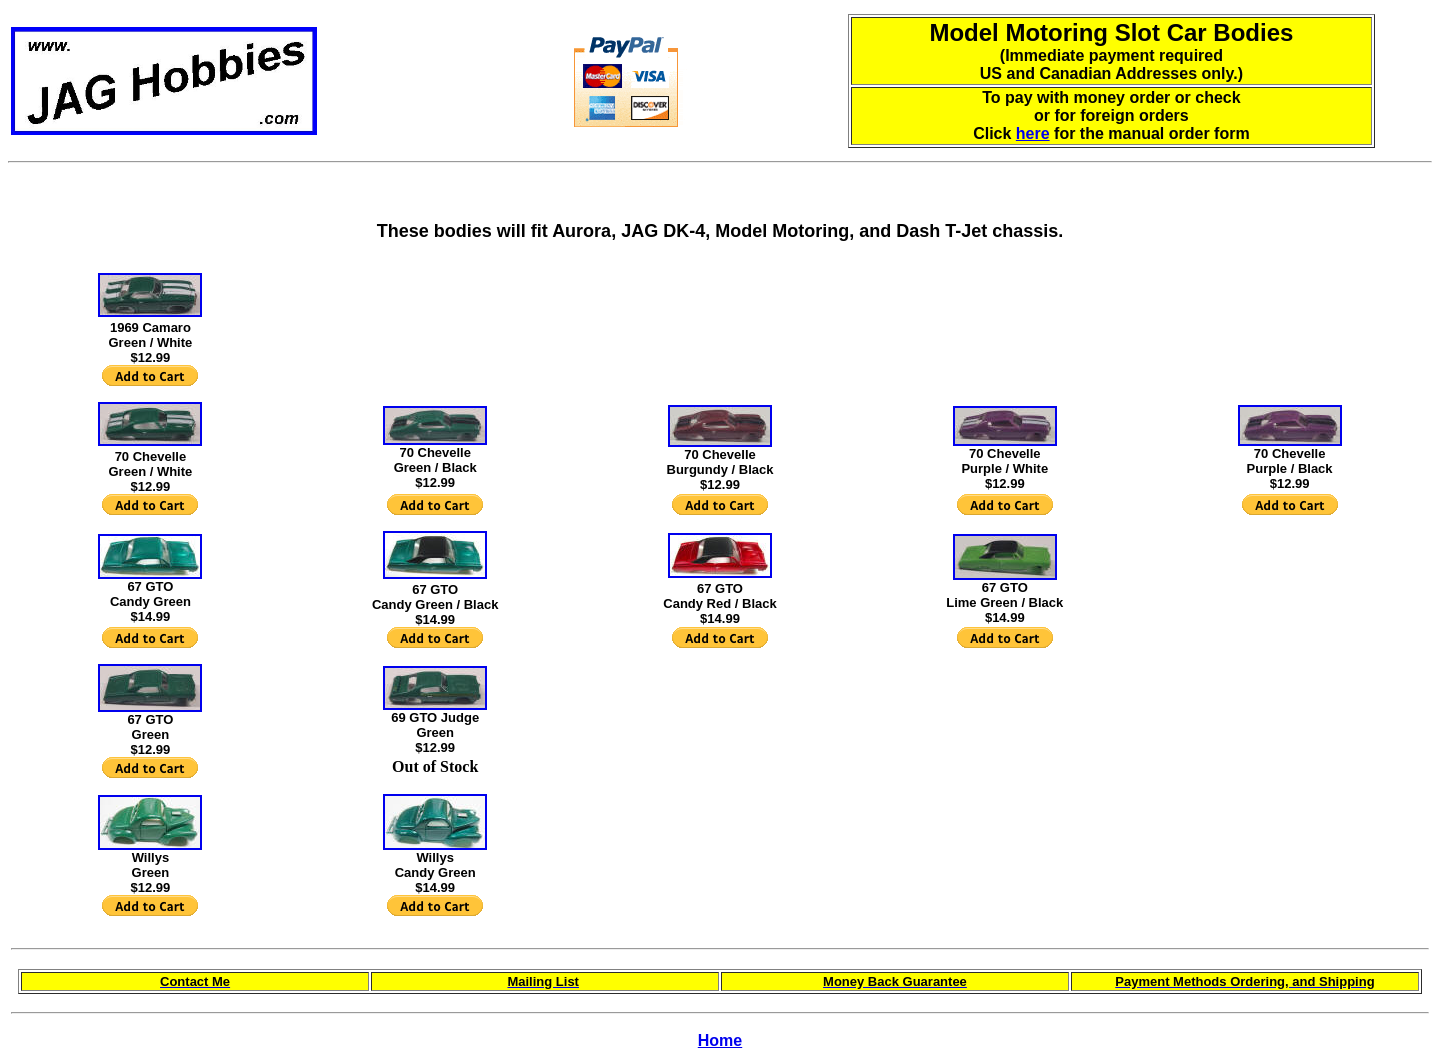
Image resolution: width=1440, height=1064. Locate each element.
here (1033, 133)
